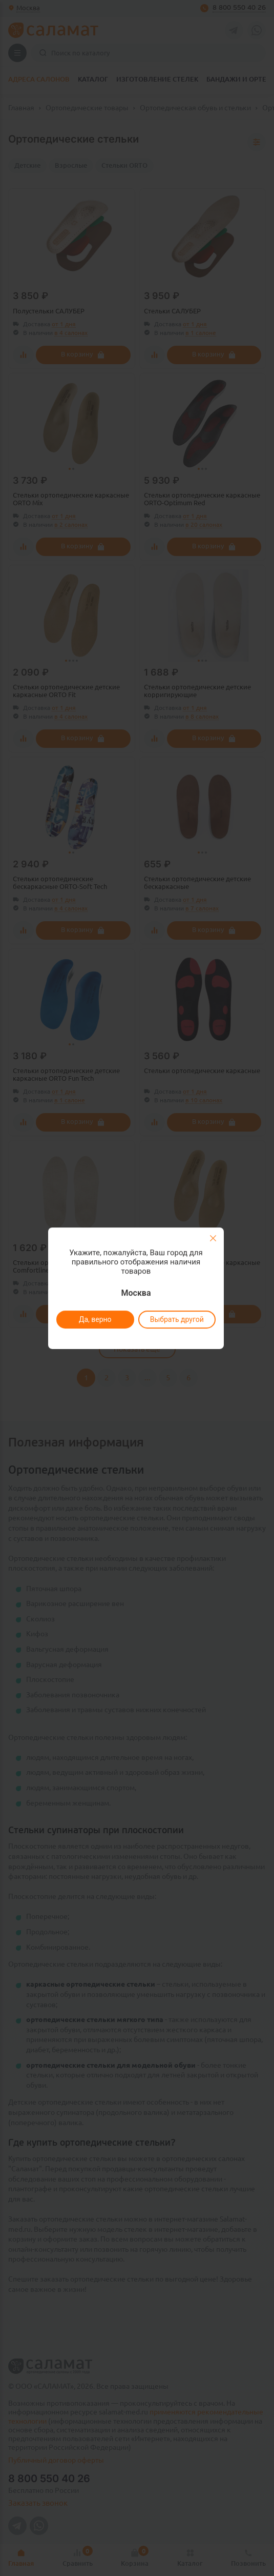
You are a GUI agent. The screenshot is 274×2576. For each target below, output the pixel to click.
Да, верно (95, 1319)
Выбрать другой (177, 1319)
